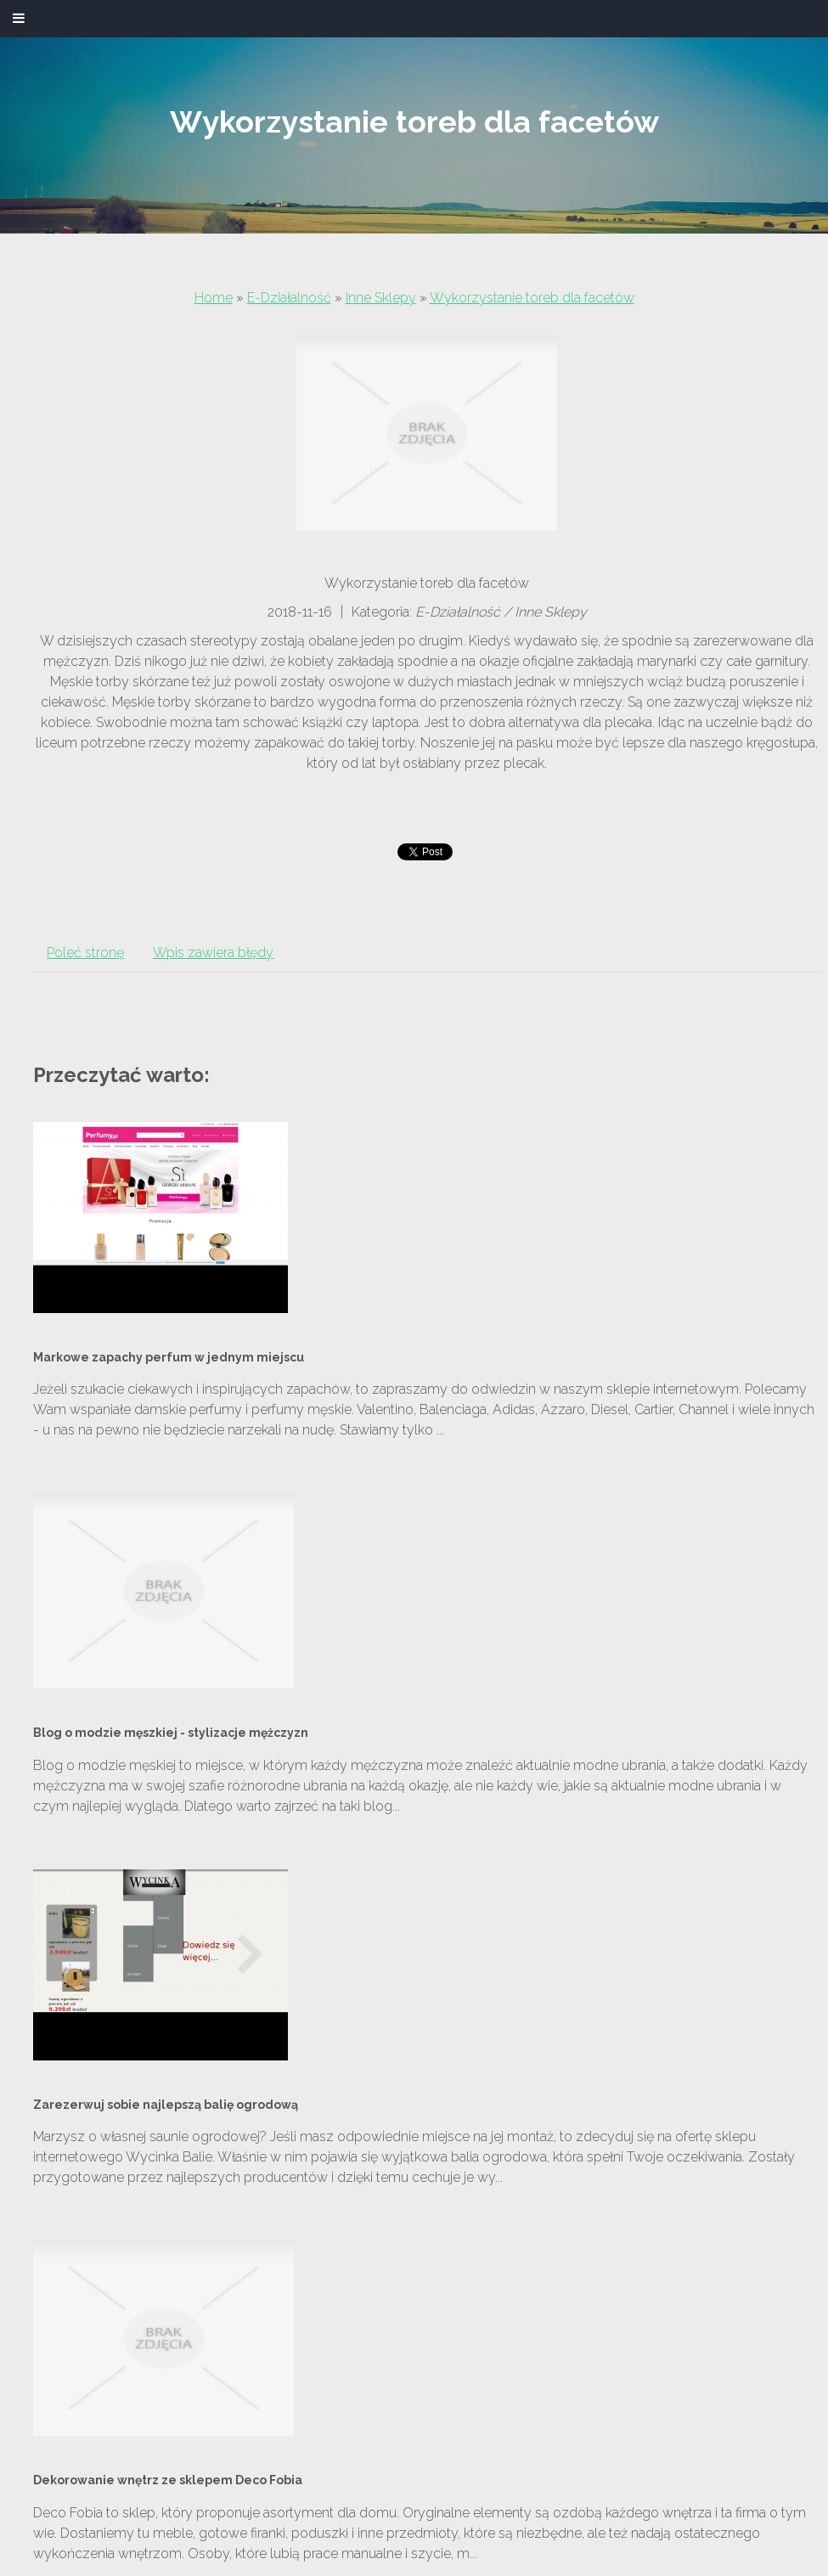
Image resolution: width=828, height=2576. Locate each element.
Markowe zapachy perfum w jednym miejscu (168, 1357)
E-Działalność (289, 298)
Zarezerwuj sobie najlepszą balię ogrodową (165, 2104)
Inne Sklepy (381, 298)
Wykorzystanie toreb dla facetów (532, 298)
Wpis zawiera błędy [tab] (213, 952)
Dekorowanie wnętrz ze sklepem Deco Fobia (167, 2480)
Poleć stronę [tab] (85, 952)
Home (213, 298)
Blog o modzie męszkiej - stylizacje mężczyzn (170, 1732)
